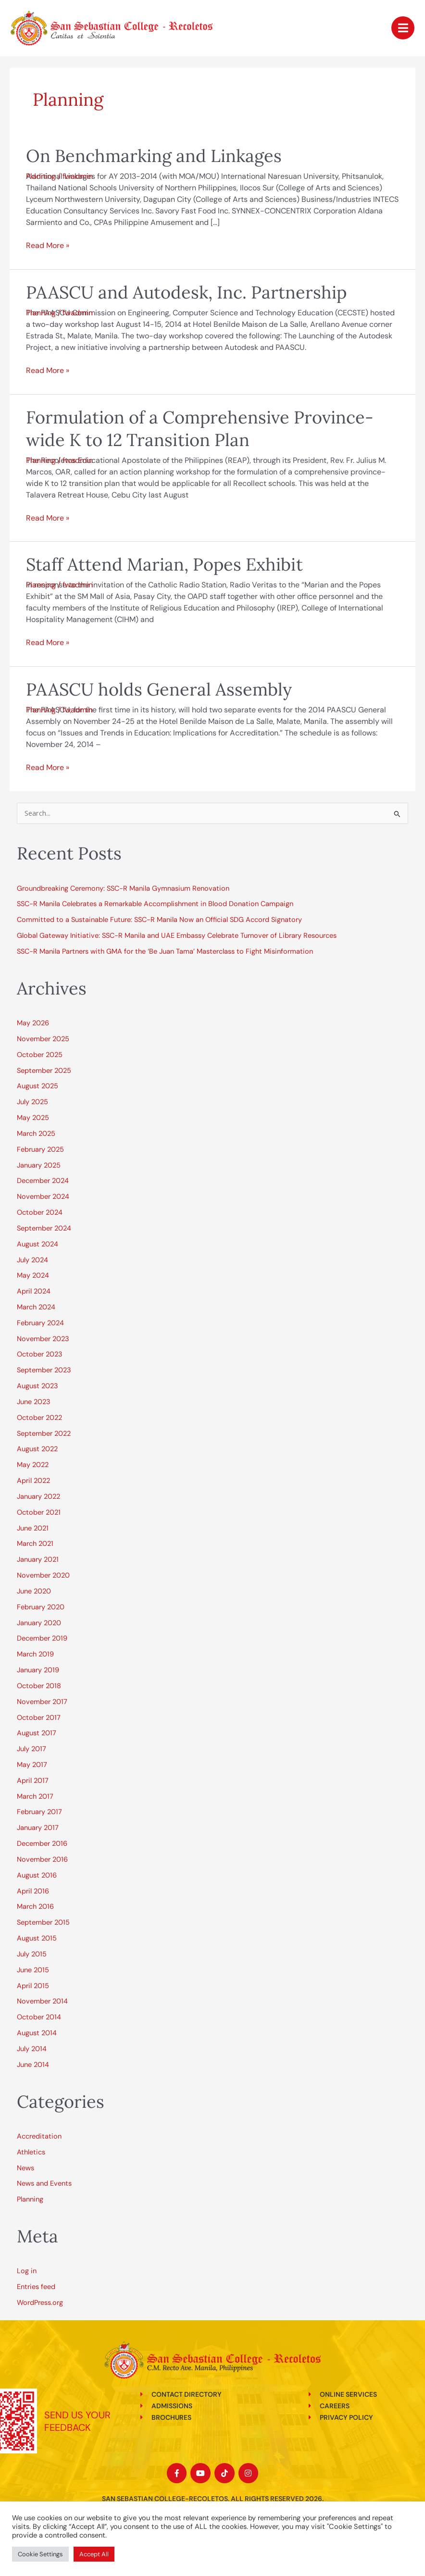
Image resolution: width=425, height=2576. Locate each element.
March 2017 (35, 1796)
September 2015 (43, 1922)
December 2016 (42, 1843)
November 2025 (43, 1039)
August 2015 (37, 1938)
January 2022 (38, 1496)
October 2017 (39, 1717)
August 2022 (37, 1449)
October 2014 (39, 2017)
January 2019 (38, 1670)
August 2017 (36, 1733)
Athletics (31, 2152)
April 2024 (33, 1291)
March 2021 (35, 1543)
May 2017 (32, 1764)
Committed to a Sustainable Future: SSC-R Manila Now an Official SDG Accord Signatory (159, 919)
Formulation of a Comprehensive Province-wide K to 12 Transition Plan (200, 428)
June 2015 (33, 1970)
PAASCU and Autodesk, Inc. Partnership (186, 292)
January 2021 (38, 1559)
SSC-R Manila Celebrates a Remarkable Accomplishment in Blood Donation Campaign (156, 903)
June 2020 (34, 1591)
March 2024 (36, 1307)
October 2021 (39, 1512)
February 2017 (39, 1812)
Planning (41, 176)
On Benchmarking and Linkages (154, 156)
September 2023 (44, 1370)
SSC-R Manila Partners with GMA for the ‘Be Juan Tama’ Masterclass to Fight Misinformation (165, 951)
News (25, 2168)
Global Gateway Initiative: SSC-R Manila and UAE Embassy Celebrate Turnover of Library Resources (177, 935)
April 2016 (33, 1891)
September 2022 (44, 1433)
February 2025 (40, 1149)
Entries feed (36, 2286)
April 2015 (33, 1986)
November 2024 (43, 1196)
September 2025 (44, 1070)
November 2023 (43, 1339)
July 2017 (31, 1749)
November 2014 (42, 2001)
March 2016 (35, 1906)
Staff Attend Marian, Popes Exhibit (164, 564)
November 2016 (42, 1859)
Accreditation (39, 2136)
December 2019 (42, 1638)
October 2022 (39, 1417)
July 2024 (32, 1260)
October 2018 (39, 1686)
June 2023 (33, 1401)
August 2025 (37, 1086)
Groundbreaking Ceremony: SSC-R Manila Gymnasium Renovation (123, 888)
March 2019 (35, 1654)
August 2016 (37, 1875)
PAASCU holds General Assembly (159, 689)
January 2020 (39, 1623)
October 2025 (39, 1054)
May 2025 (33, 1117)
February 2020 (40, 1607)
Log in (27, 2271)
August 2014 (37, 2033)
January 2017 (38, 1827)
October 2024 (39, 1212)
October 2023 (39, 1354)
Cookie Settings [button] (40, 2554)
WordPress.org (40, 2302)
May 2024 (33, 1275)
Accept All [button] (94, 2554)
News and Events (44, 2183)
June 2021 (33, 1528)
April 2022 (33, 1480)
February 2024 (40, 1323)
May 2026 (33, 1023)
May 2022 (33, 1464)
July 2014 (32, 2048)
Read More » (47, 245)
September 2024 (44, 1228)
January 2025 (39, 1165)
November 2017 (42, 1701)
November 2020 (43, 1575)
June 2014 (33, 2064)
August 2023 (37, 1386)
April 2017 (33, 1780)
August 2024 (37, 1244)
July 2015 (32, 1954)
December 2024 (43, 1180)
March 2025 (36, 1133)
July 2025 (32, 1102)
